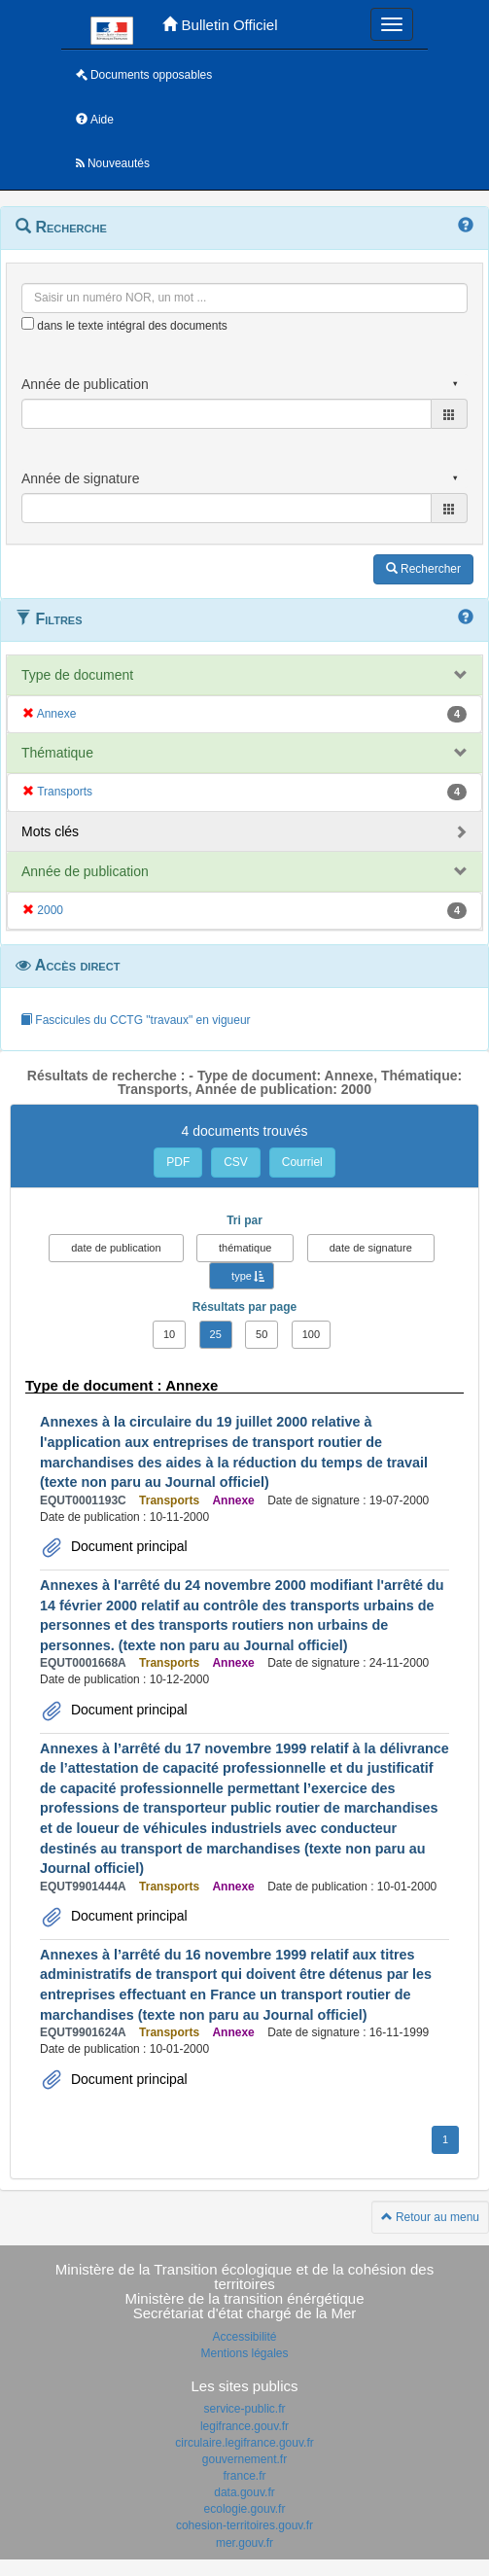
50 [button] (261, 1334)
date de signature (371, 1247)
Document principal (127, 1546)
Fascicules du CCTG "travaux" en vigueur (135, 1020)
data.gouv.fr (244, 2492)
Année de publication (85, 871)
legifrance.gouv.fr (244, 2426)
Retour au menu (430, 2217)
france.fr (244, 2476)
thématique (245, 1247)
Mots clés (50, 831)
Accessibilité (244, 2337)
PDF (178, 1162)
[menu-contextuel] (27, 323)
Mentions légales (244, 2353)
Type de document (77, 675)
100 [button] (311, 1334)
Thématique (57, 752)
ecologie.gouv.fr (245, 2509)
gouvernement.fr (244, 2459)
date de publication (115, 1247)
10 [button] (169, 1334)
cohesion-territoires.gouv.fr (244, 2525)
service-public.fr (244, 2409)
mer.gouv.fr (244, 2543)
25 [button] (216, 1334)
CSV (236, 1162)
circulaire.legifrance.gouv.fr (244, 2443)
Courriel (302, 1162)
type (241, 1276)
